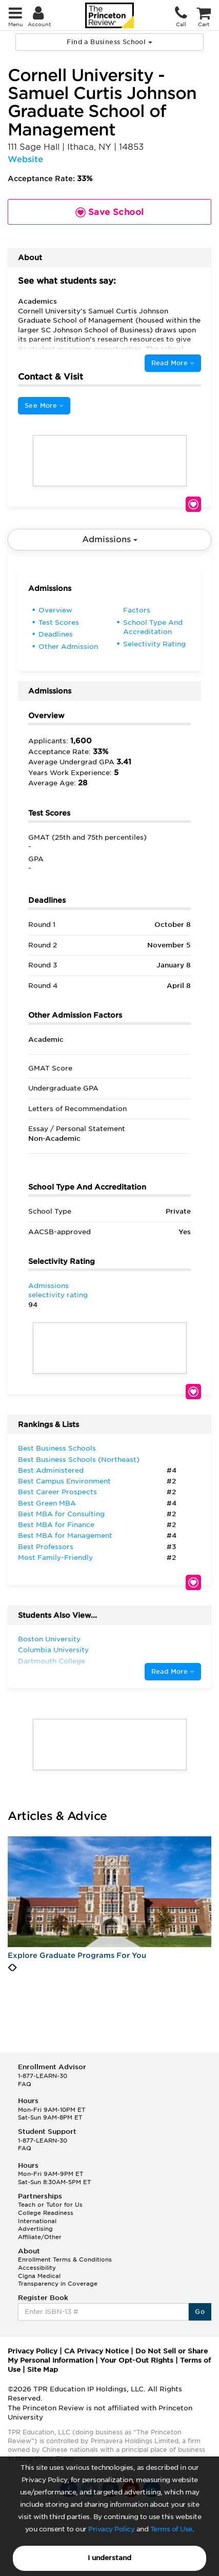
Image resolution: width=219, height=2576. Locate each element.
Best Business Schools (57, 1448)
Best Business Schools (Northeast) (79, 1459)
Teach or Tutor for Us (50, 2204)
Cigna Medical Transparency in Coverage (57, 2280)
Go (200, 2311)
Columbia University (53, 1650)
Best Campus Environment (64, 1481)
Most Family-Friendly (55, 1557)
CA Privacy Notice (96, 2351)
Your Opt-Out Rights (136, 2360)
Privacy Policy (111, 2529)
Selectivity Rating (154, 644)
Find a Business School (109, 42)
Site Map (42, 2369)
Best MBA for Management (65, 1535)
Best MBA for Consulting (61, 1514)
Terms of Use (171, 2529)
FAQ (24, 2084)
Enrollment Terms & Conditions (65, 2259)
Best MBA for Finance (56, 1525)
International (37, 2221)
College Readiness (45, 2212)
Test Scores (58, 622)
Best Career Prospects (57, 1492)
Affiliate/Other (40, 2237)
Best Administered (51, 1470)
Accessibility (37, 2267)
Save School (193, 504)
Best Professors (45, 1547)
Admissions (109, 539)
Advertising (35, 2228)
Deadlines (55, 634)
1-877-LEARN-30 (42, 2075)
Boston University (49, 1639)
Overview (55, 610)
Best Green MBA (47, 1503)
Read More (172, 363)
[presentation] (10, 1967)
